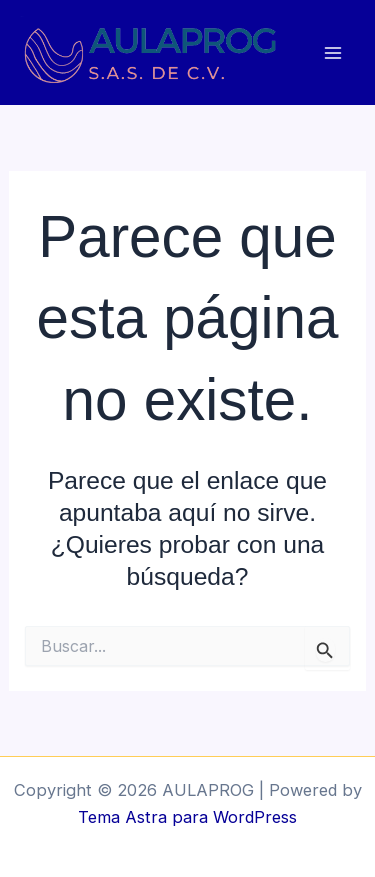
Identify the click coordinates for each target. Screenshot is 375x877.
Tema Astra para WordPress (187, 817)
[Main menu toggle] (332, 52)
